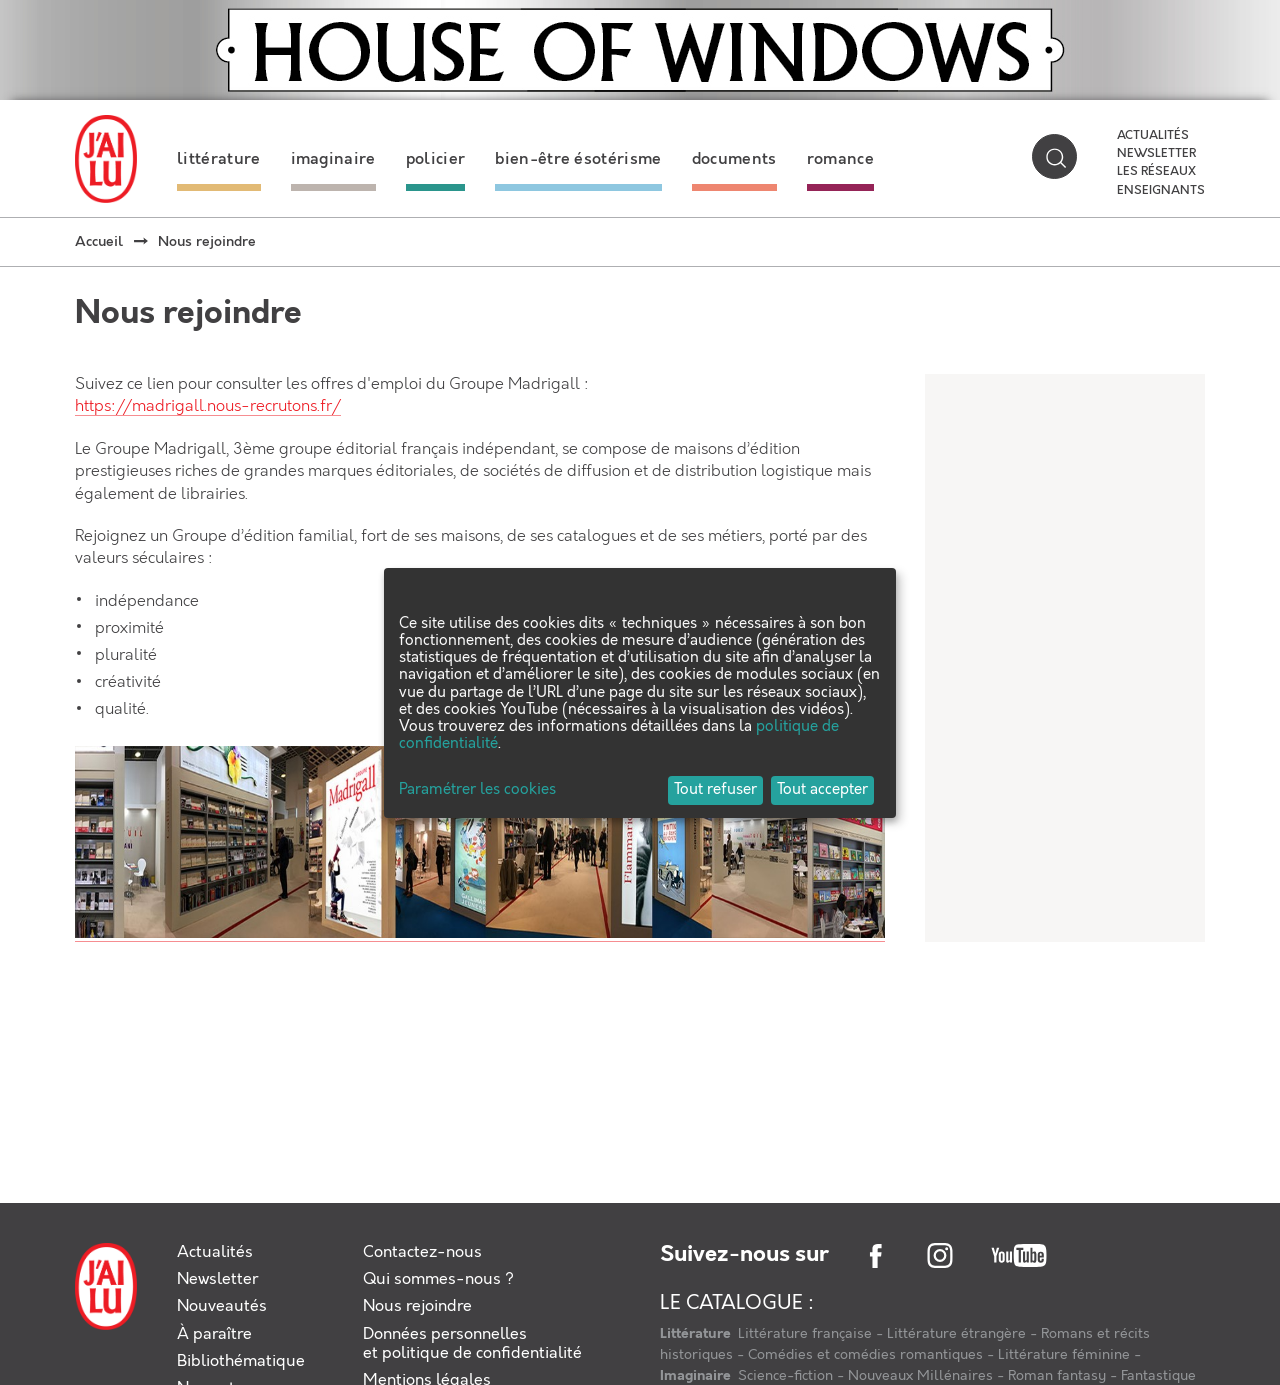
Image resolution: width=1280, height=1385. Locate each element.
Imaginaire (697, 1376)
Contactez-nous (422, 1252)
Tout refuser (715, 790)
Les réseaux (1156, 172)
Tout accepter (822, 790)
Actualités (1153, 136)
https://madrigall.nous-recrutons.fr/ (208, 406)
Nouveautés (222, 1306)
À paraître (214, 1334)
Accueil (99, 242)
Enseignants (1161, 191)
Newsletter (1156, 154)
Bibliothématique (241, 1361)
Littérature (697, 1334)
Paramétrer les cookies (477, 790)
